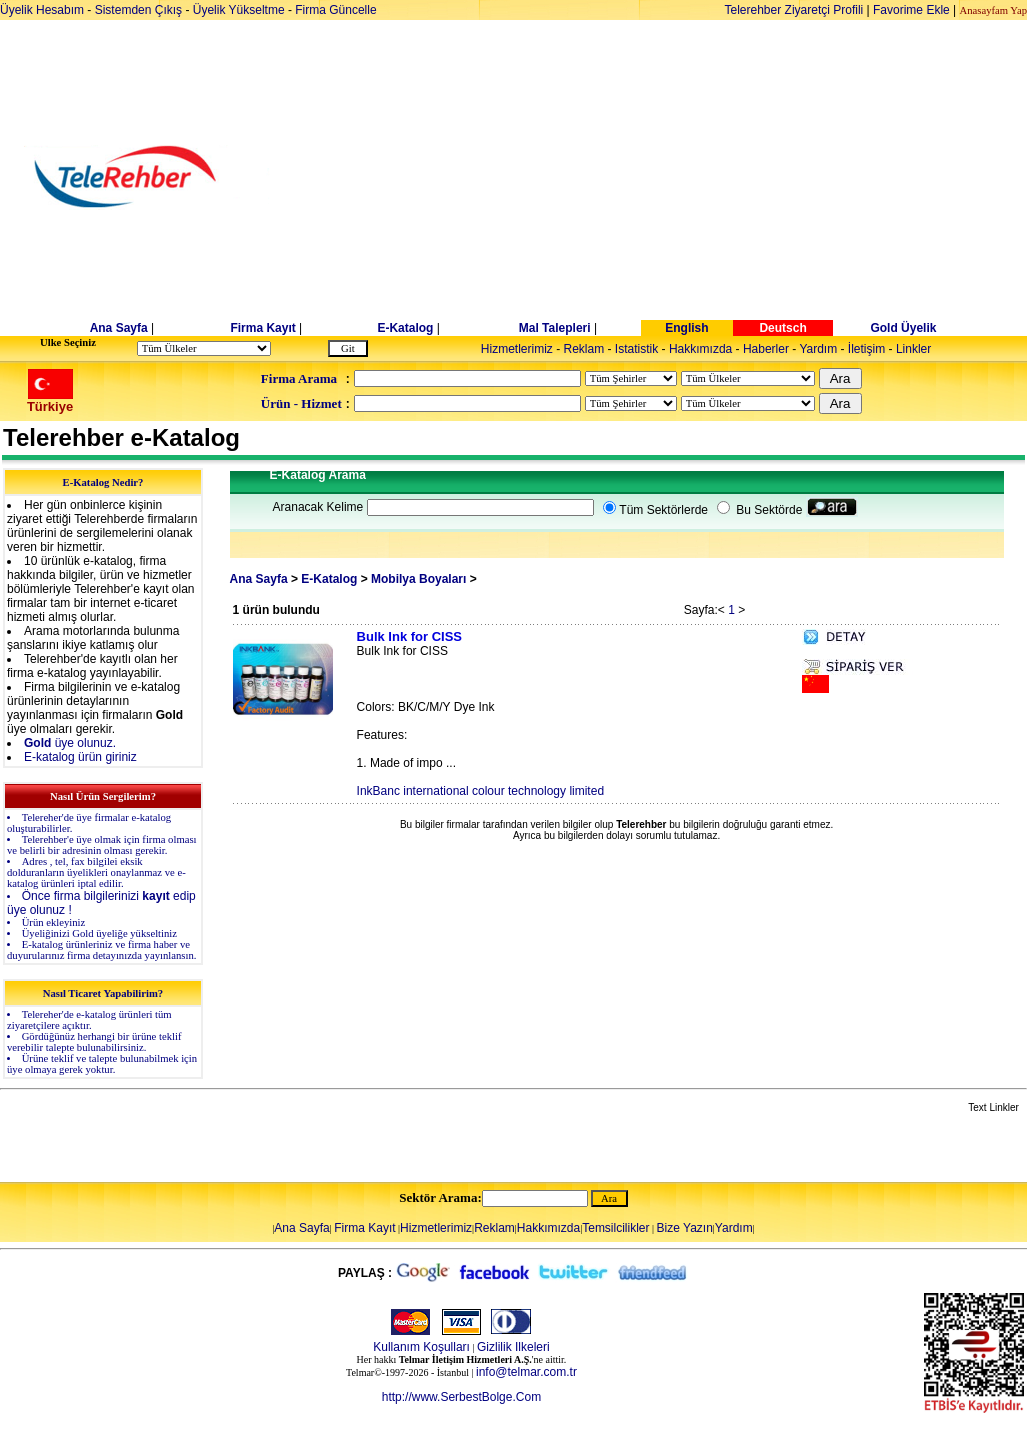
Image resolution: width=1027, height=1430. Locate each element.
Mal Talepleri (555, 328)
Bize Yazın (685, 1228)
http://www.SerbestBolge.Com (461, 1397)
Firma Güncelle (335, 10)
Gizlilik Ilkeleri (513, 1347)
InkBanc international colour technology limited (480, 791)
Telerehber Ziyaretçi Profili (794, 10)
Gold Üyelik (903, 328)
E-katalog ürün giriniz (80, 757)
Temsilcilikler (615, 1228)
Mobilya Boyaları (418, 579)
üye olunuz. (70, 743)
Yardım (818, 349)
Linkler (913, 349)
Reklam (584, 349)
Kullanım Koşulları (421, 1347)
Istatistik (636, 349)
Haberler (766, 349)
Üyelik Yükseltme (239, 10)
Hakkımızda (700, 349)
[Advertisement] (667, 177)
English (686, 328)
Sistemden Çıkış (138, 10)
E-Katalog (405, 328)
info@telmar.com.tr (526, 1372)
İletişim (866, 349)
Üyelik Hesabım (42, 10)
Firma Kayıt (262, 328)
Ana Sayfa (119, 328)
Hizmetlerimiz (517, 349)
